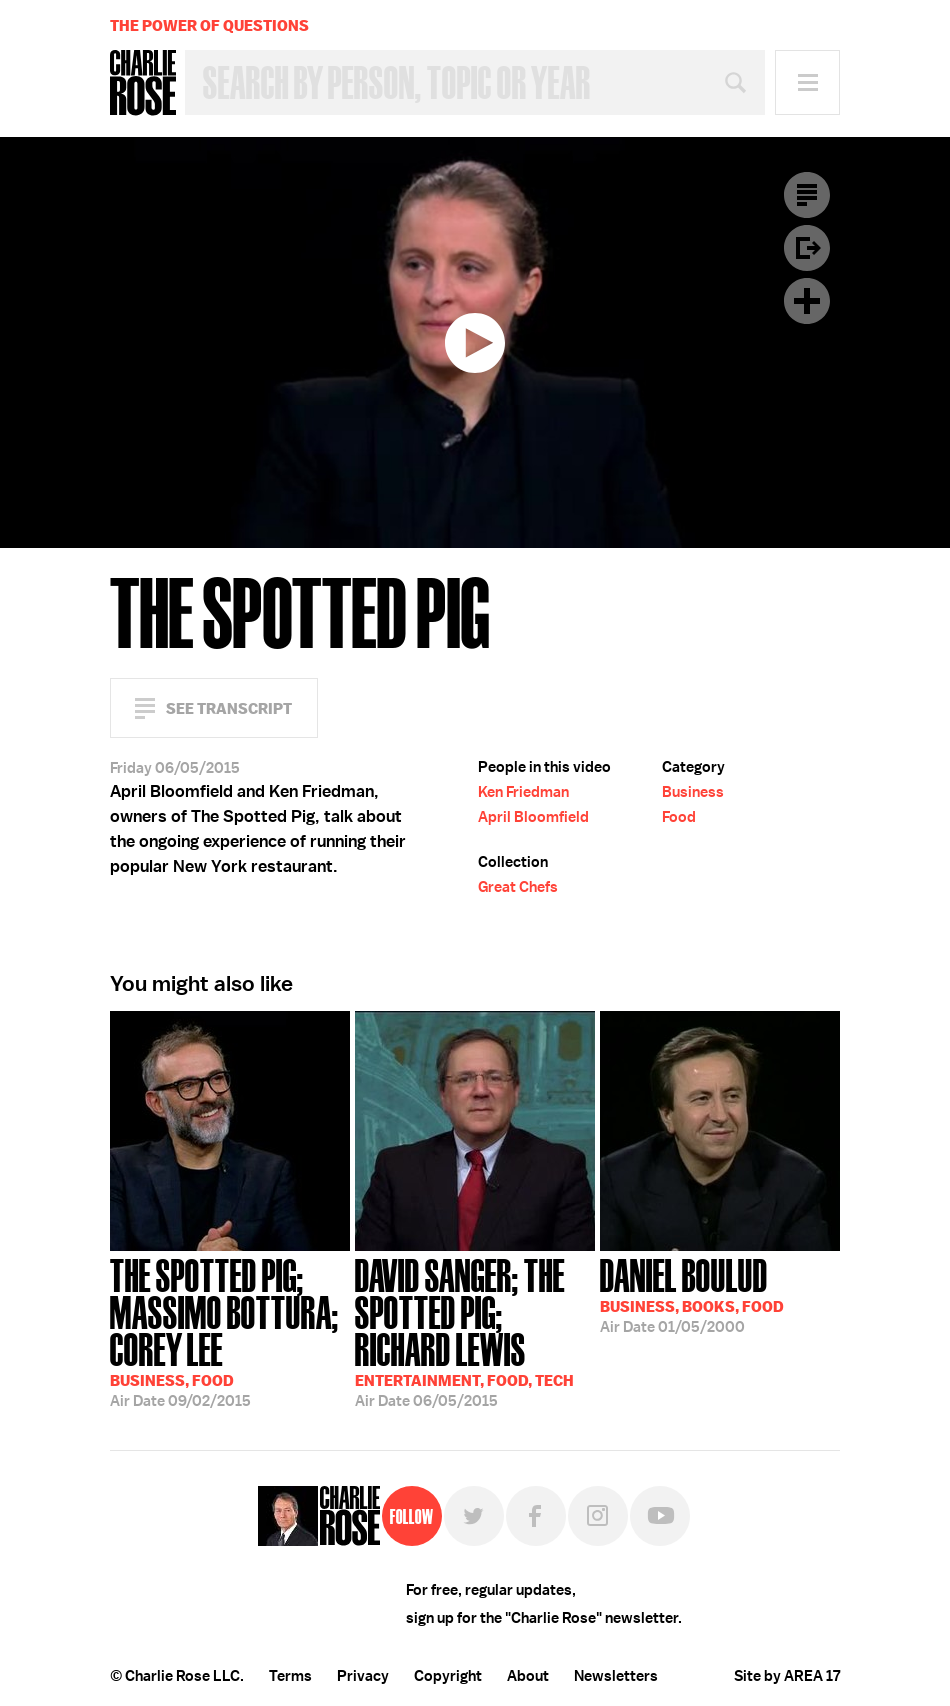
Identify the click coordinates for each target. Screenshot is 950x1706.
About (528, 1676)
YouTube (660, 1516)
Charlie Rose (143, 83)
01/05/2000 (692, 1294)
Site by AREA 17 (787, 1676)
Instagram (598, 1516)
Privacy (363, 1676)
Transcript (807, 195)
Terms (290, 1676)
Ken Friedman (523, 792)
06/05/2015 (475, 1331)
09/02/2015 (230, 1331)
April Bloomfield (533, 817)
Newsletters (616, 1676)
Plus (807, 301)
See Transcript (229, 708)
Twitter (474, 1516)
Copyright (448, 1676)
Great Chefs (518, 887)
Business (693, 792)
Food (679, 817)
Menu (807, 82)
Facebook (536, 1516)
